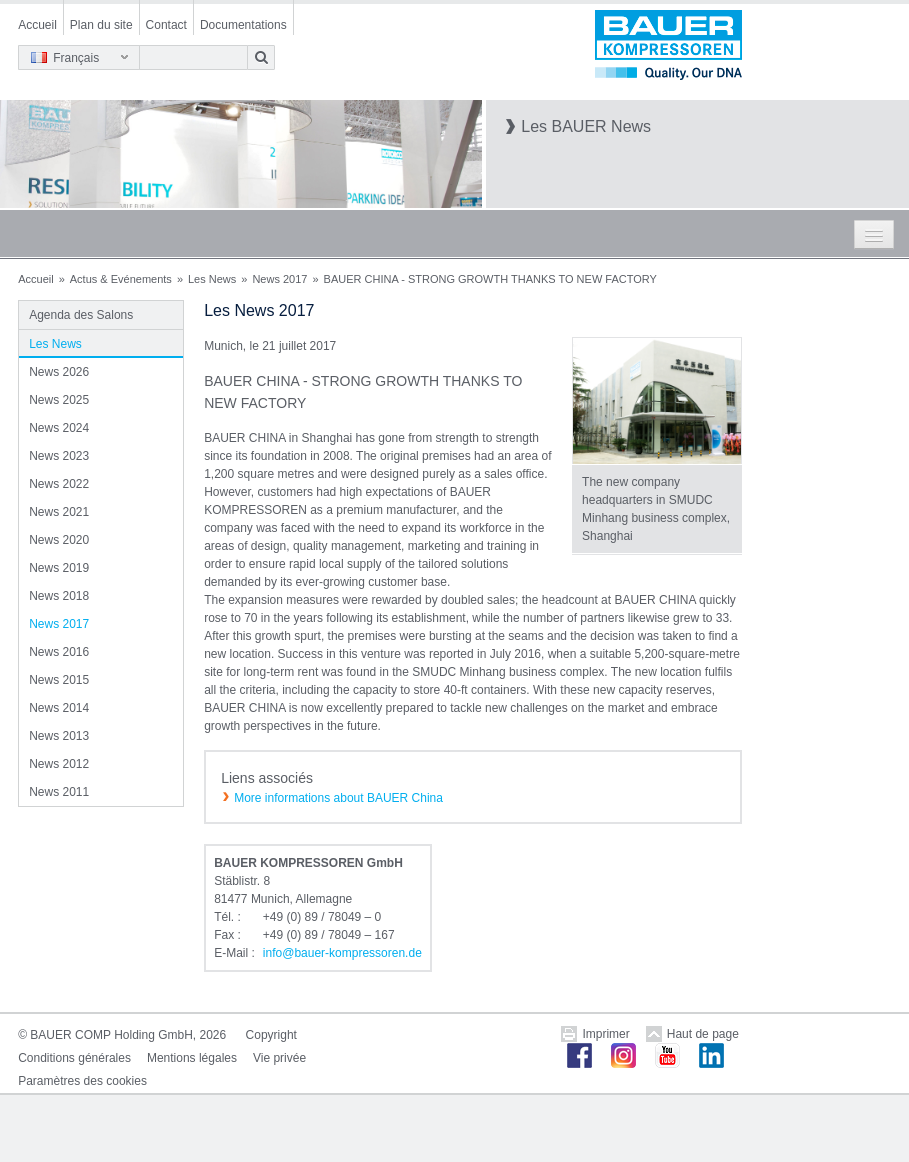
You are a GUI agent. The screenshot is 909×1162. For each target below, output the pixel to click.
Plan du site (101, 25)
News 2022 (59, 484)
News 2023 (59, 456)
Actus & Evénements (121, 279)
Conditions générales (74, 1058)
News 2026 (59, 372)
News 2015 (59, 680)
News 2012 (59, 764)
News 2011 (59, 792)
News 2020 (59, 540)
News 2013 (59, 736)
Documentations (243, 25)
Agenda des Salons (81, 315)
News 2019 (59, 568)
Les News (212, 279)
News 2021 (59, 512)
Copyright (271, 1035)
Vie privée (279, 1058)
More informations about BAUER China (338, 798)
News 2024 (59, 428)
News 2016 (59, 652)
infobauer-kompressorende (342, 953)
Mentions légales (192, 1058)
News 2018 (59, 596)
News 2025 (59, 400)
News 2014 (59, 708)
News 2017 (279, 279)
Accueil (37, 25)
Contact (166, 25)
